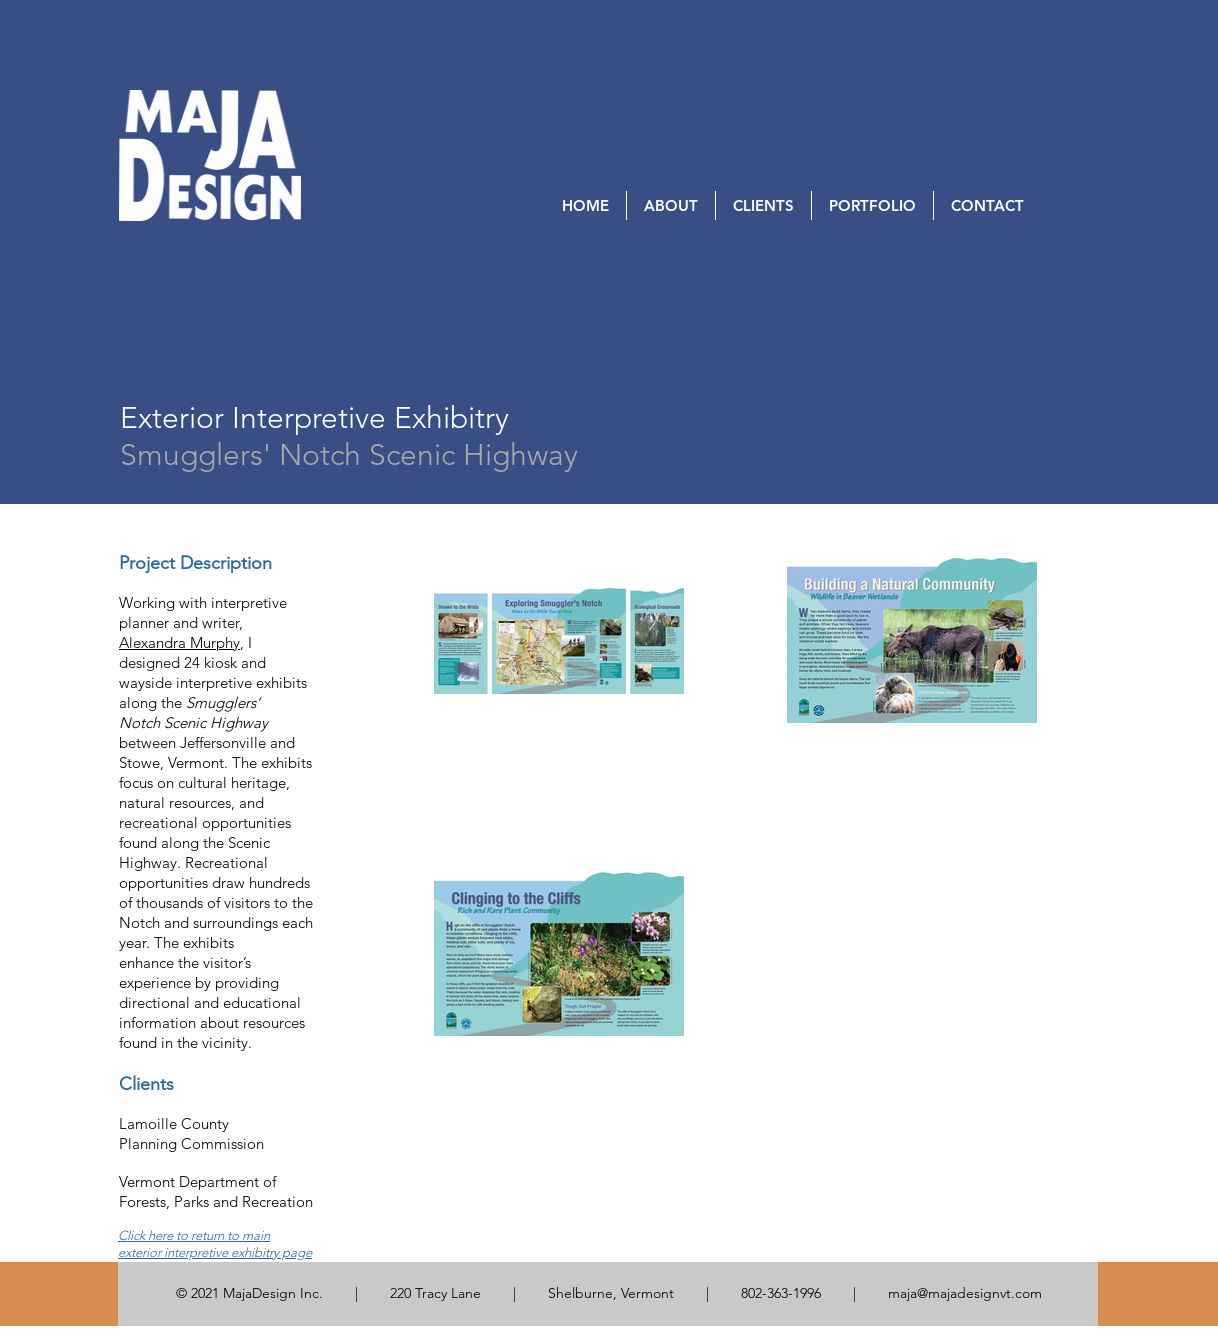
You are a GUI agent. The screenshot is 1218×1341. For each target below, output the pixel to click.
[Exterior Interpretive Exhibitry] (314, 418)
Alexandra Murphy (179, 642)
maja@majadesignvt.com (965, 1293)
